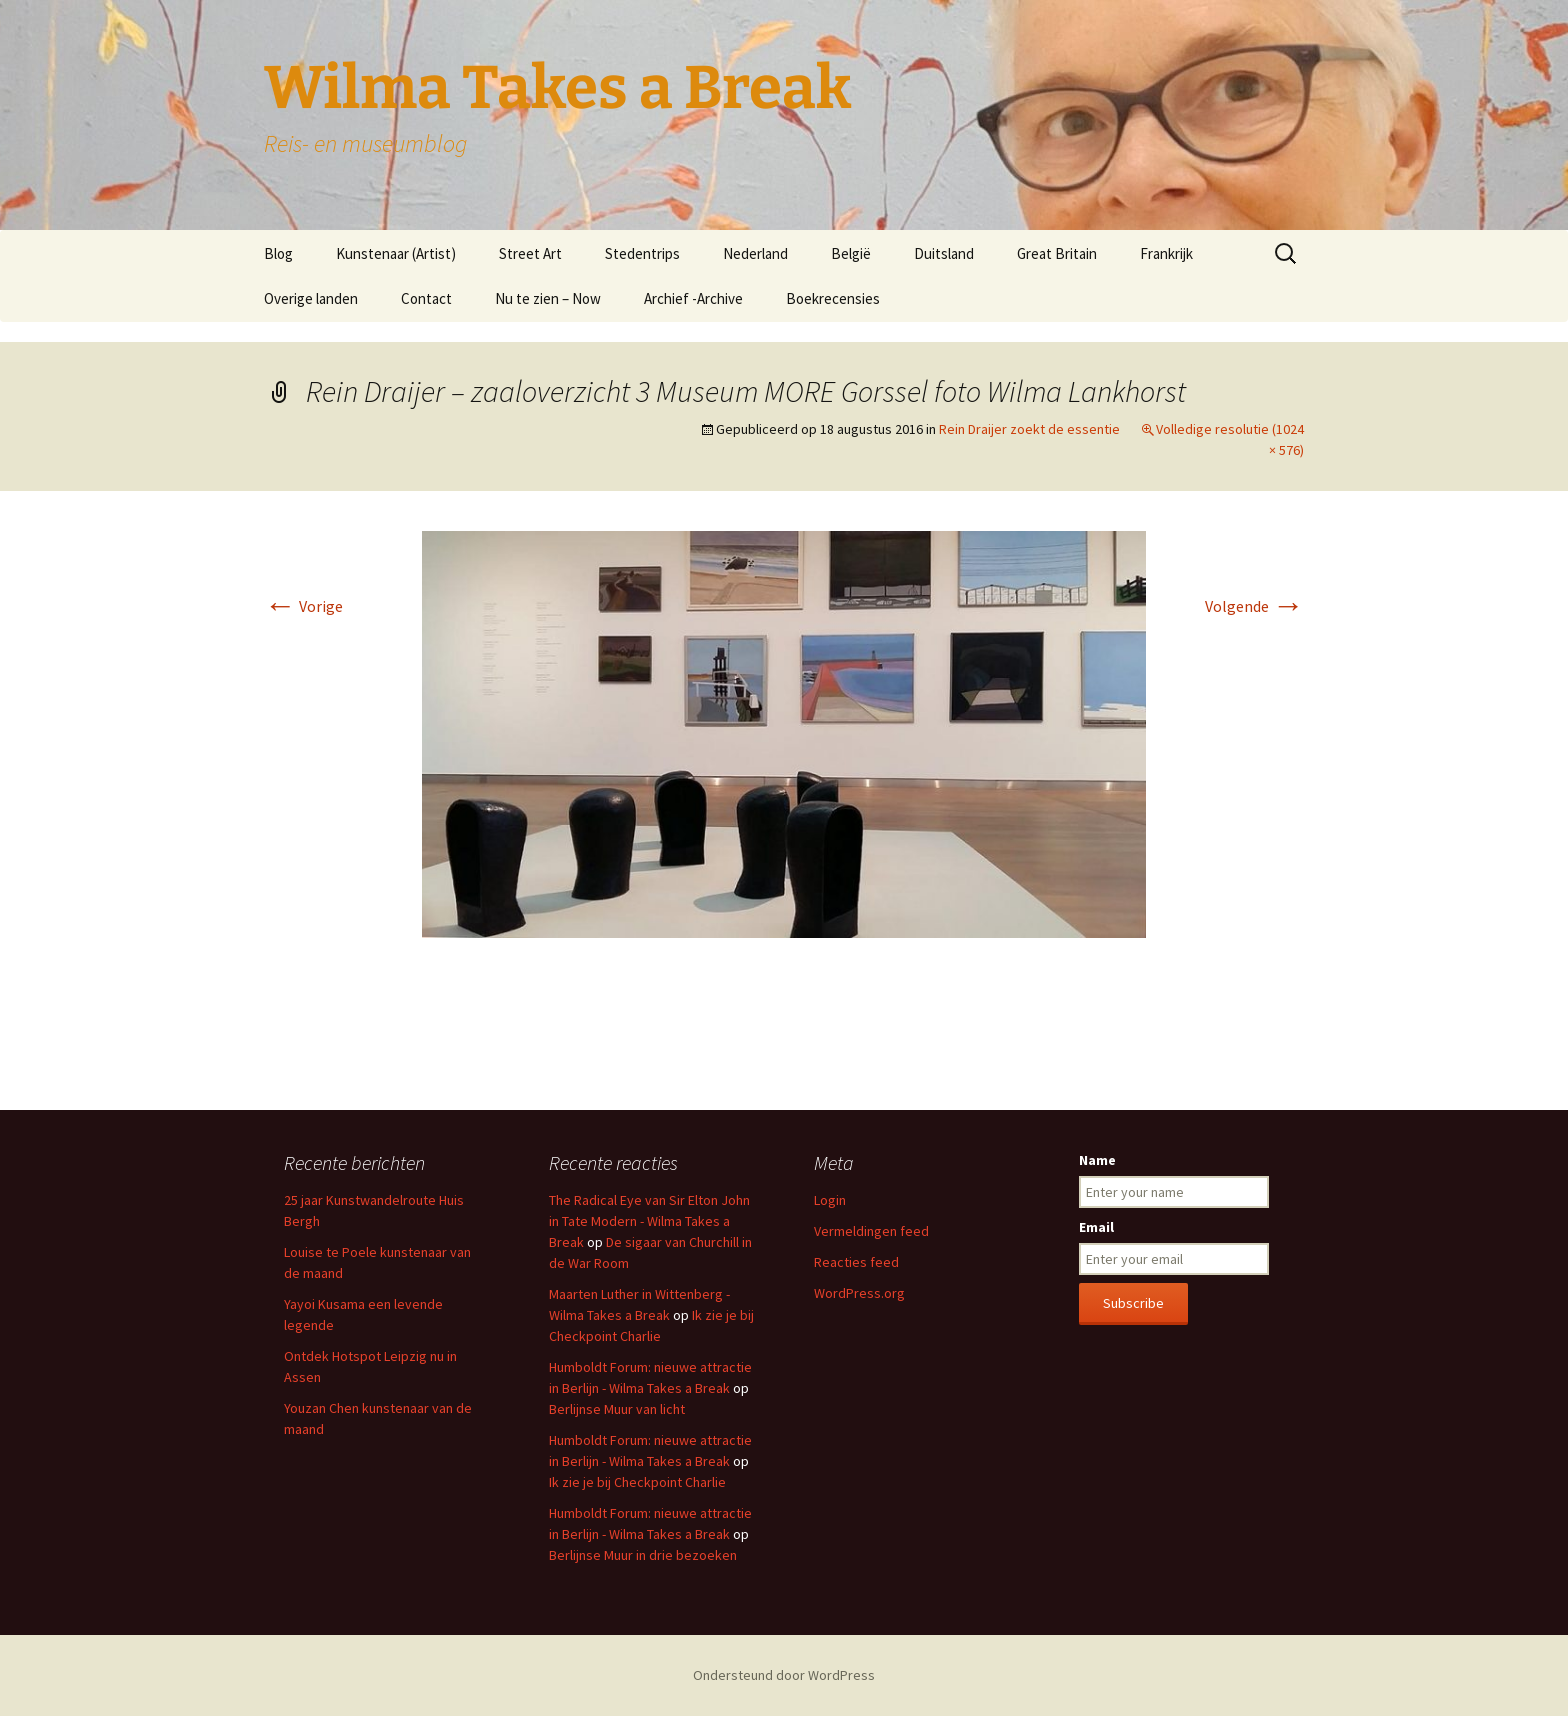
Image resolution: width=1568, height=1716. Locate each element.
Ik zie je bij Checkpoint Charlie (637, 1482)
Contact (426, 298)
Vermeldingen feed (871, 1231)
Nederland (755, 253)
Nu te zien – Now (548, 298)
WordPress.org (859, 1293)
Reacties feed (856, 1262)
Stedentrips (642, 253)
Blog (278, 253)
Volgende (1254, 606)
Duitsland (944, 253)
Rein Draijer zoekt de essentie (1029, 429)
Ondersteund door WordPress (784, 1675)
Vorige (303, 606)
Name (1097, 1160)
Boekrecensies (833, 298)
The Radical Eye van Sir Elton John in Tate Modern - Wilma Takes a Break (649, 1221)
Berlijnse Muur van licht (617, 1409)
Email (1096, 1227)
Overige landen (311, 298)
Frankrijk (1166, 253)
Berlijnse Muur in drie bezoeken (643, 1555)
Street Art (530, 253)
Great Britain (1057, 253)
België (851, 253)
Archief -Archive (693, 298)
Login (830, 1200)
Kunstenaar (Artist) (396, 253)
